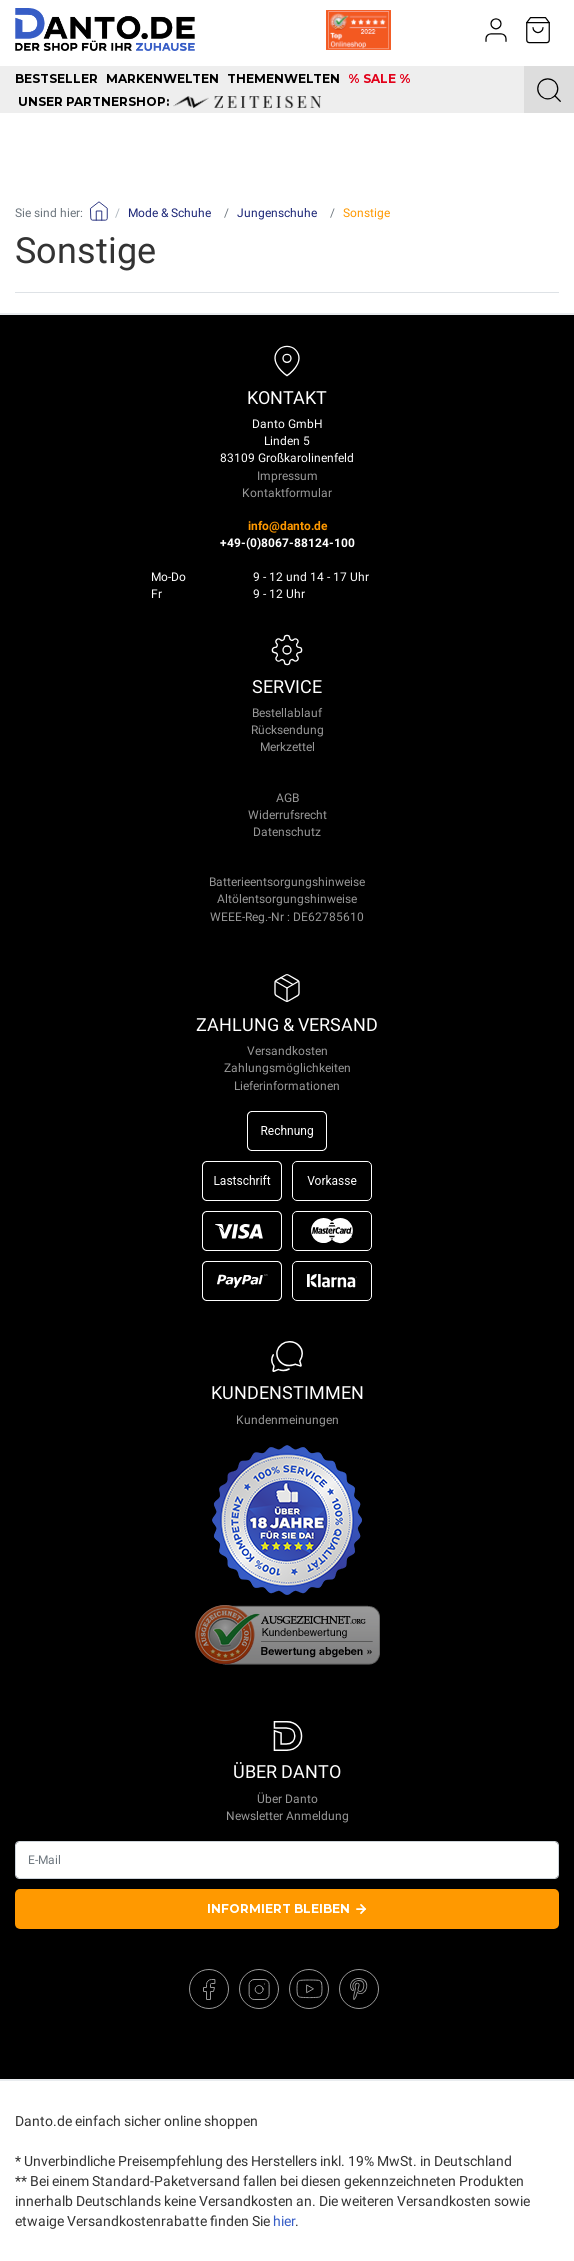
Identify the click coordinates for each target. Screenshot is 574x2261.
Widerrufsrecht (287, 815)
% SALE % (379, 78)
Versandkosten (287, 1051)
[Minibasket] (538, 30)
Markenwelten (162, 78)
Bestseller (56, 78)
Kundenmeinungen (287, 1420)
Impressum (287, 476)
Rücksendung (287, 730)
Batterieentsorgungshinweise (287, 882)
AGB (287, 798)
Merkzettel (287, 747)
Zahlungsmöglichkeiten (287, 1068)
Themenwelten (283, 78)
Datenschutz (287, 832)
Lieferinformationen (287, 1086)
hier (284, 2221)
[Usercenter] (496, 30)
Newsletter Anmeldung (287, 1816)
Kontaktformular (287, 493)
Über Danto (287, 1799)
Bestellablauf (287, 713)
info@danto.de (287, 526)
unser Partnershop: (169, 101)
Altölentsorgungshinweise (287, 899)
